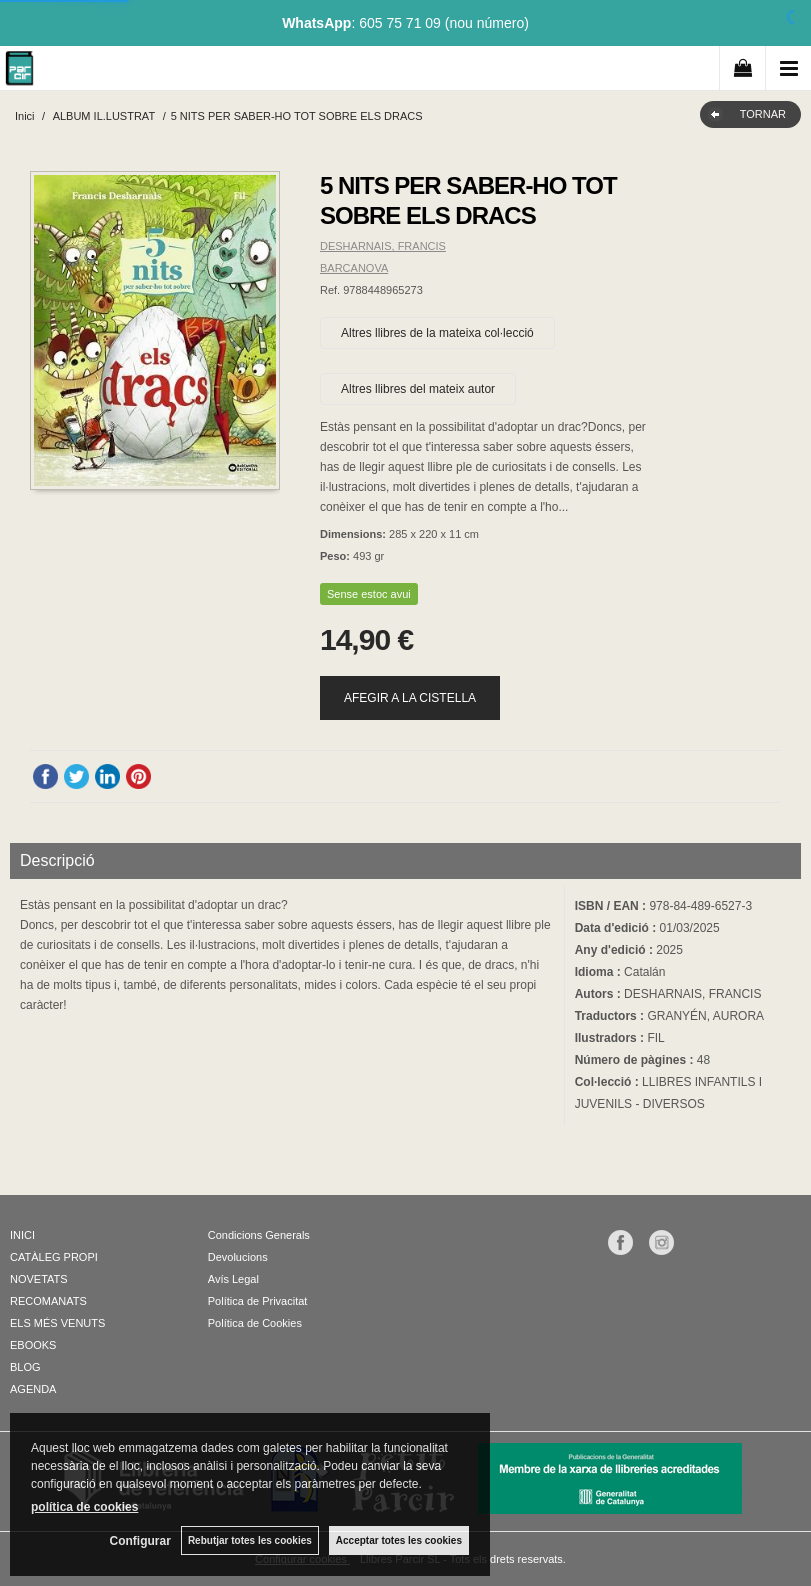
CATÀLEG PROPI (54, 1257)
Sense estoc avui (369, 594)
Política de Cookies (255, 1323)
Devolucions (238, 1257)
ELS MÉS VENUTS (57, 1323)
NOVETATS (39, 1279)
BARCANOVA (354, 268)
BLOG (25, 1367)
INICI (22, 1235)
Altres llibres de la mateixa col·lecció (437, 333)
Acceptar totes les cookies (399, 1540)
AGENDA (33, 1389)
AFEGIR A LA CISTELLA (410, 698)
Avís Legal (233, 1279)
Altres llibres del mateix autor (418, 389)
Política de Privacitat (258, 1301)
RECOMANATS (48, 1301)
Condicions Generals (259, 1235)
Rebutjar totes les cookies (250, 1540)
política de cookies (84, 1507)
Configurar (140, 1541)
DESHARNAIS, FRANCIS (383, 246)
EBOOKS (33, 1345)
